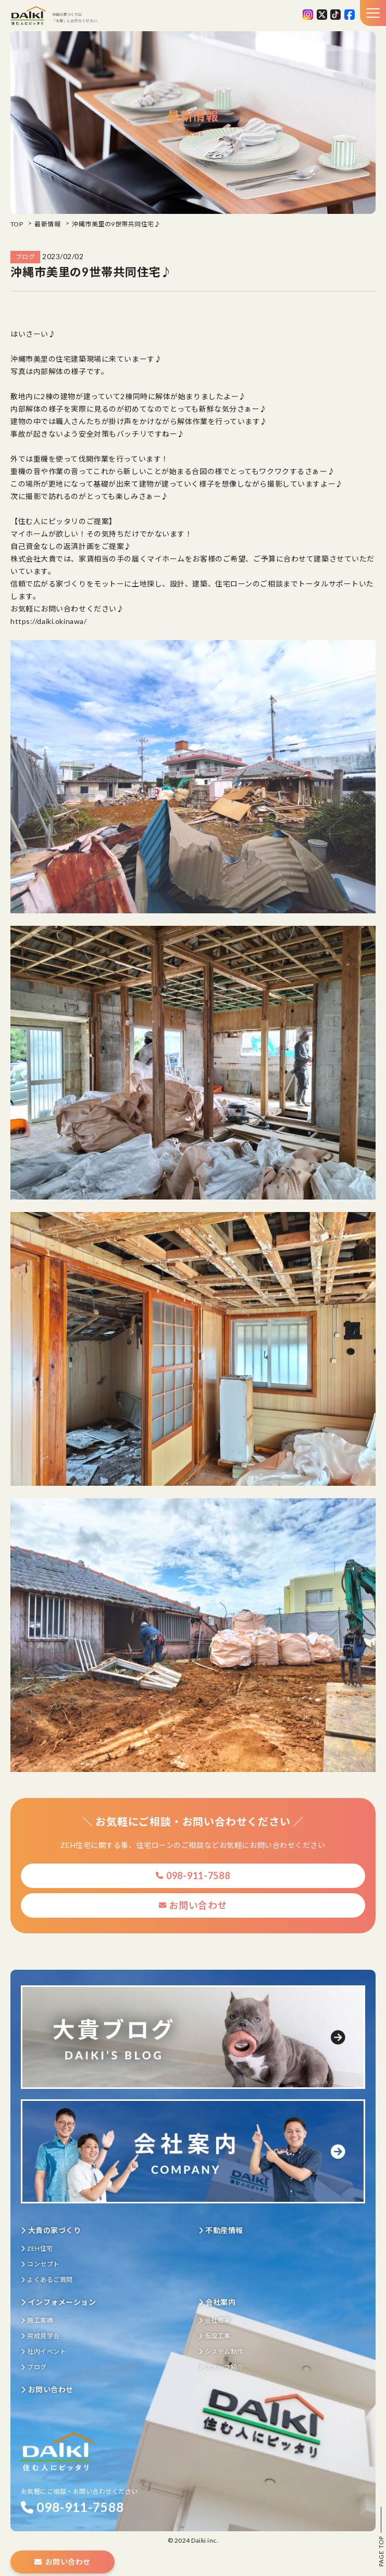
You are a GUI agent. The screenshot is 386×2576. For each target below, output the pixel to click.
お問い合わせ (193, 1905)
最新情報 (47, 224)
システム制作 (221, 2351)
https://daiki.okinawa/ (48, 621)
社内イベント (43, 2351)
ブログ (34, 2367)
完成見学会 (40, 2336)
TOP (16, 224)
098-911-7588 (193, 1875)
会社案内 (217, 2302)
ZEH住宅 (37, 2248)
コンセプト (40, 2264)
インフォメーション (58, 2302)
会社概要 (214, 2320)
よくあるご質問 (47, 2280)
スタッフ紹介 (221, 2367)
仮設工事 (214, 2336)
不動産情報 (220, 2230)
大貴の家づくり (51, 2230)
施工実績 (37, 2320)
